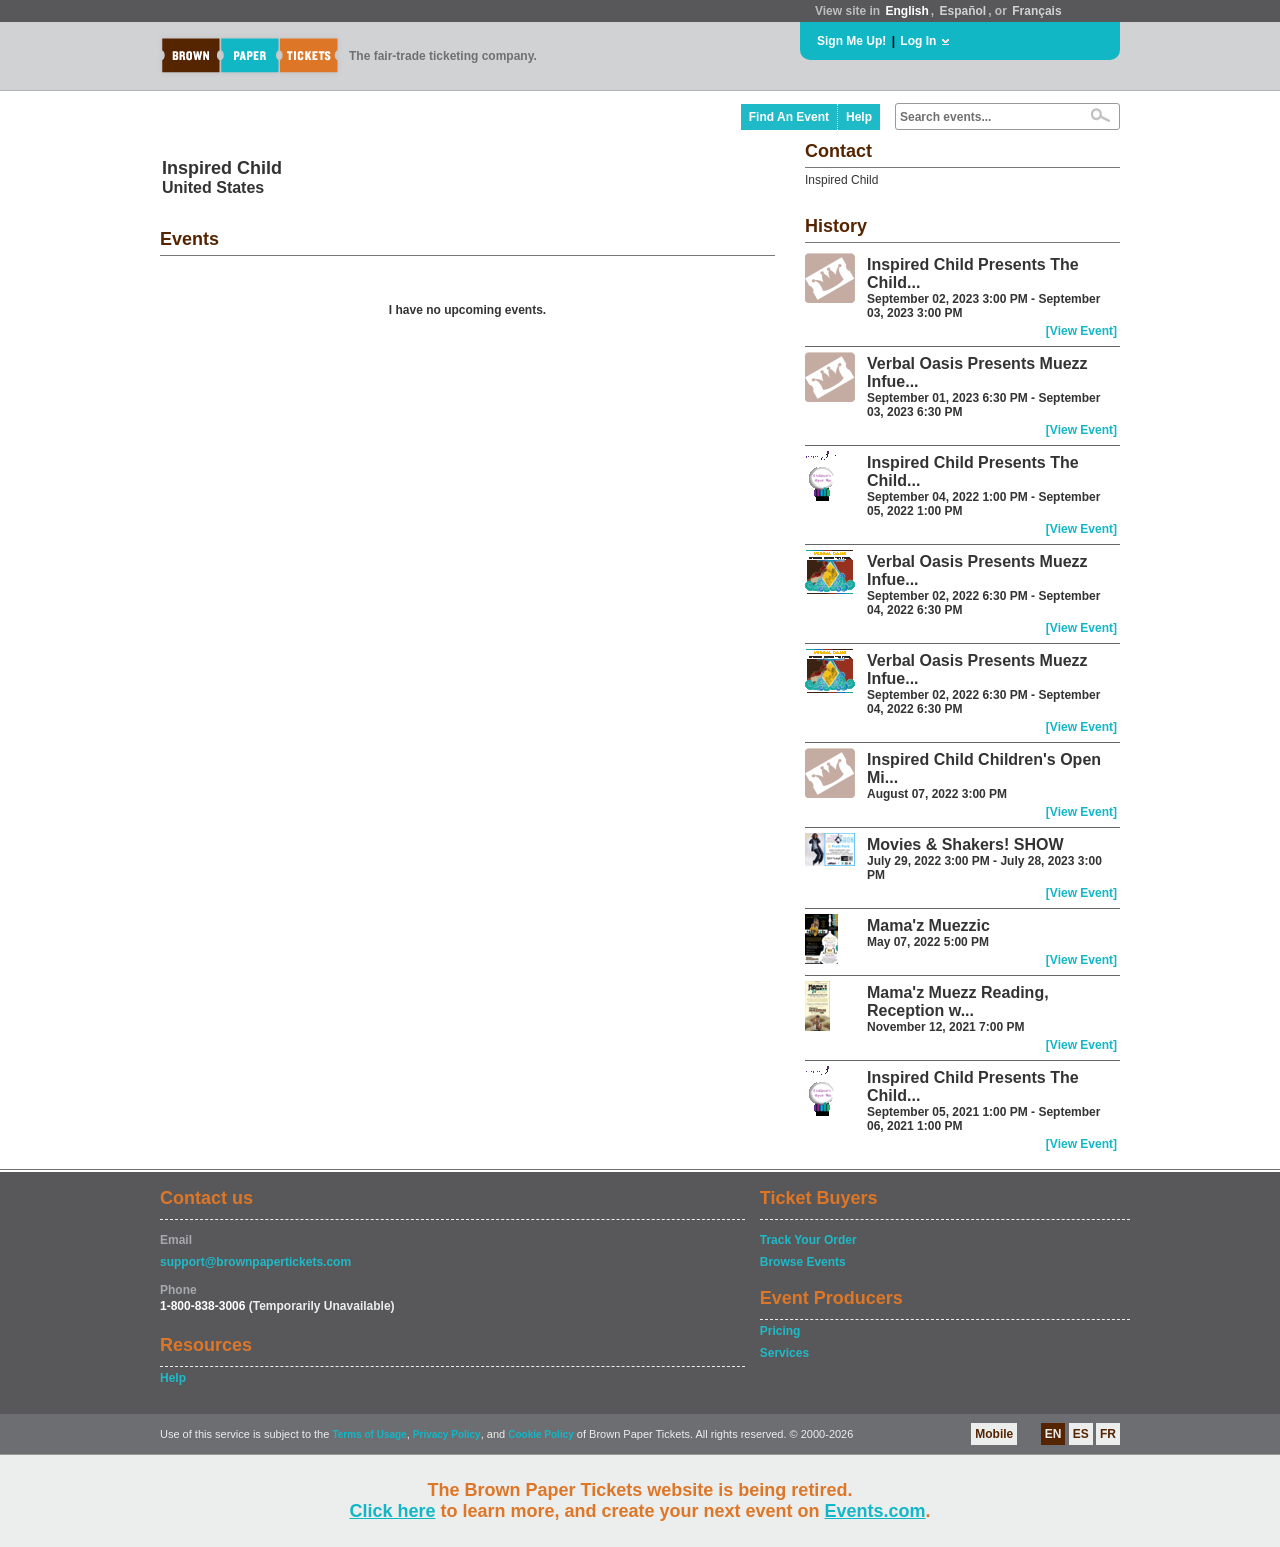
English (906, 11)
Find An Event (789, 117)
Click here (392, 1511)
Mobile (994, 1434)
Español (963, 11)
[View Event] (1081, 331)
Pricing (780, 1331)
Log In (918, 41)
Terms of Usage (369, 1434)
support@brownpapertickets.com (255, 1262)
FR (1108, 1434)
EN (1053, 1434)
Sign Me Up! (851, 41)
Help (859, 117)
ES (1081, 1434)
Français (1036, 11)
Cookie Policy (541, 1434)
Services (784, 1353)
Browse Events (803, 1262)
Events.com (875, 1511)
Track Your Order (808, 1240)
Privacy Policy (447, 1434)
